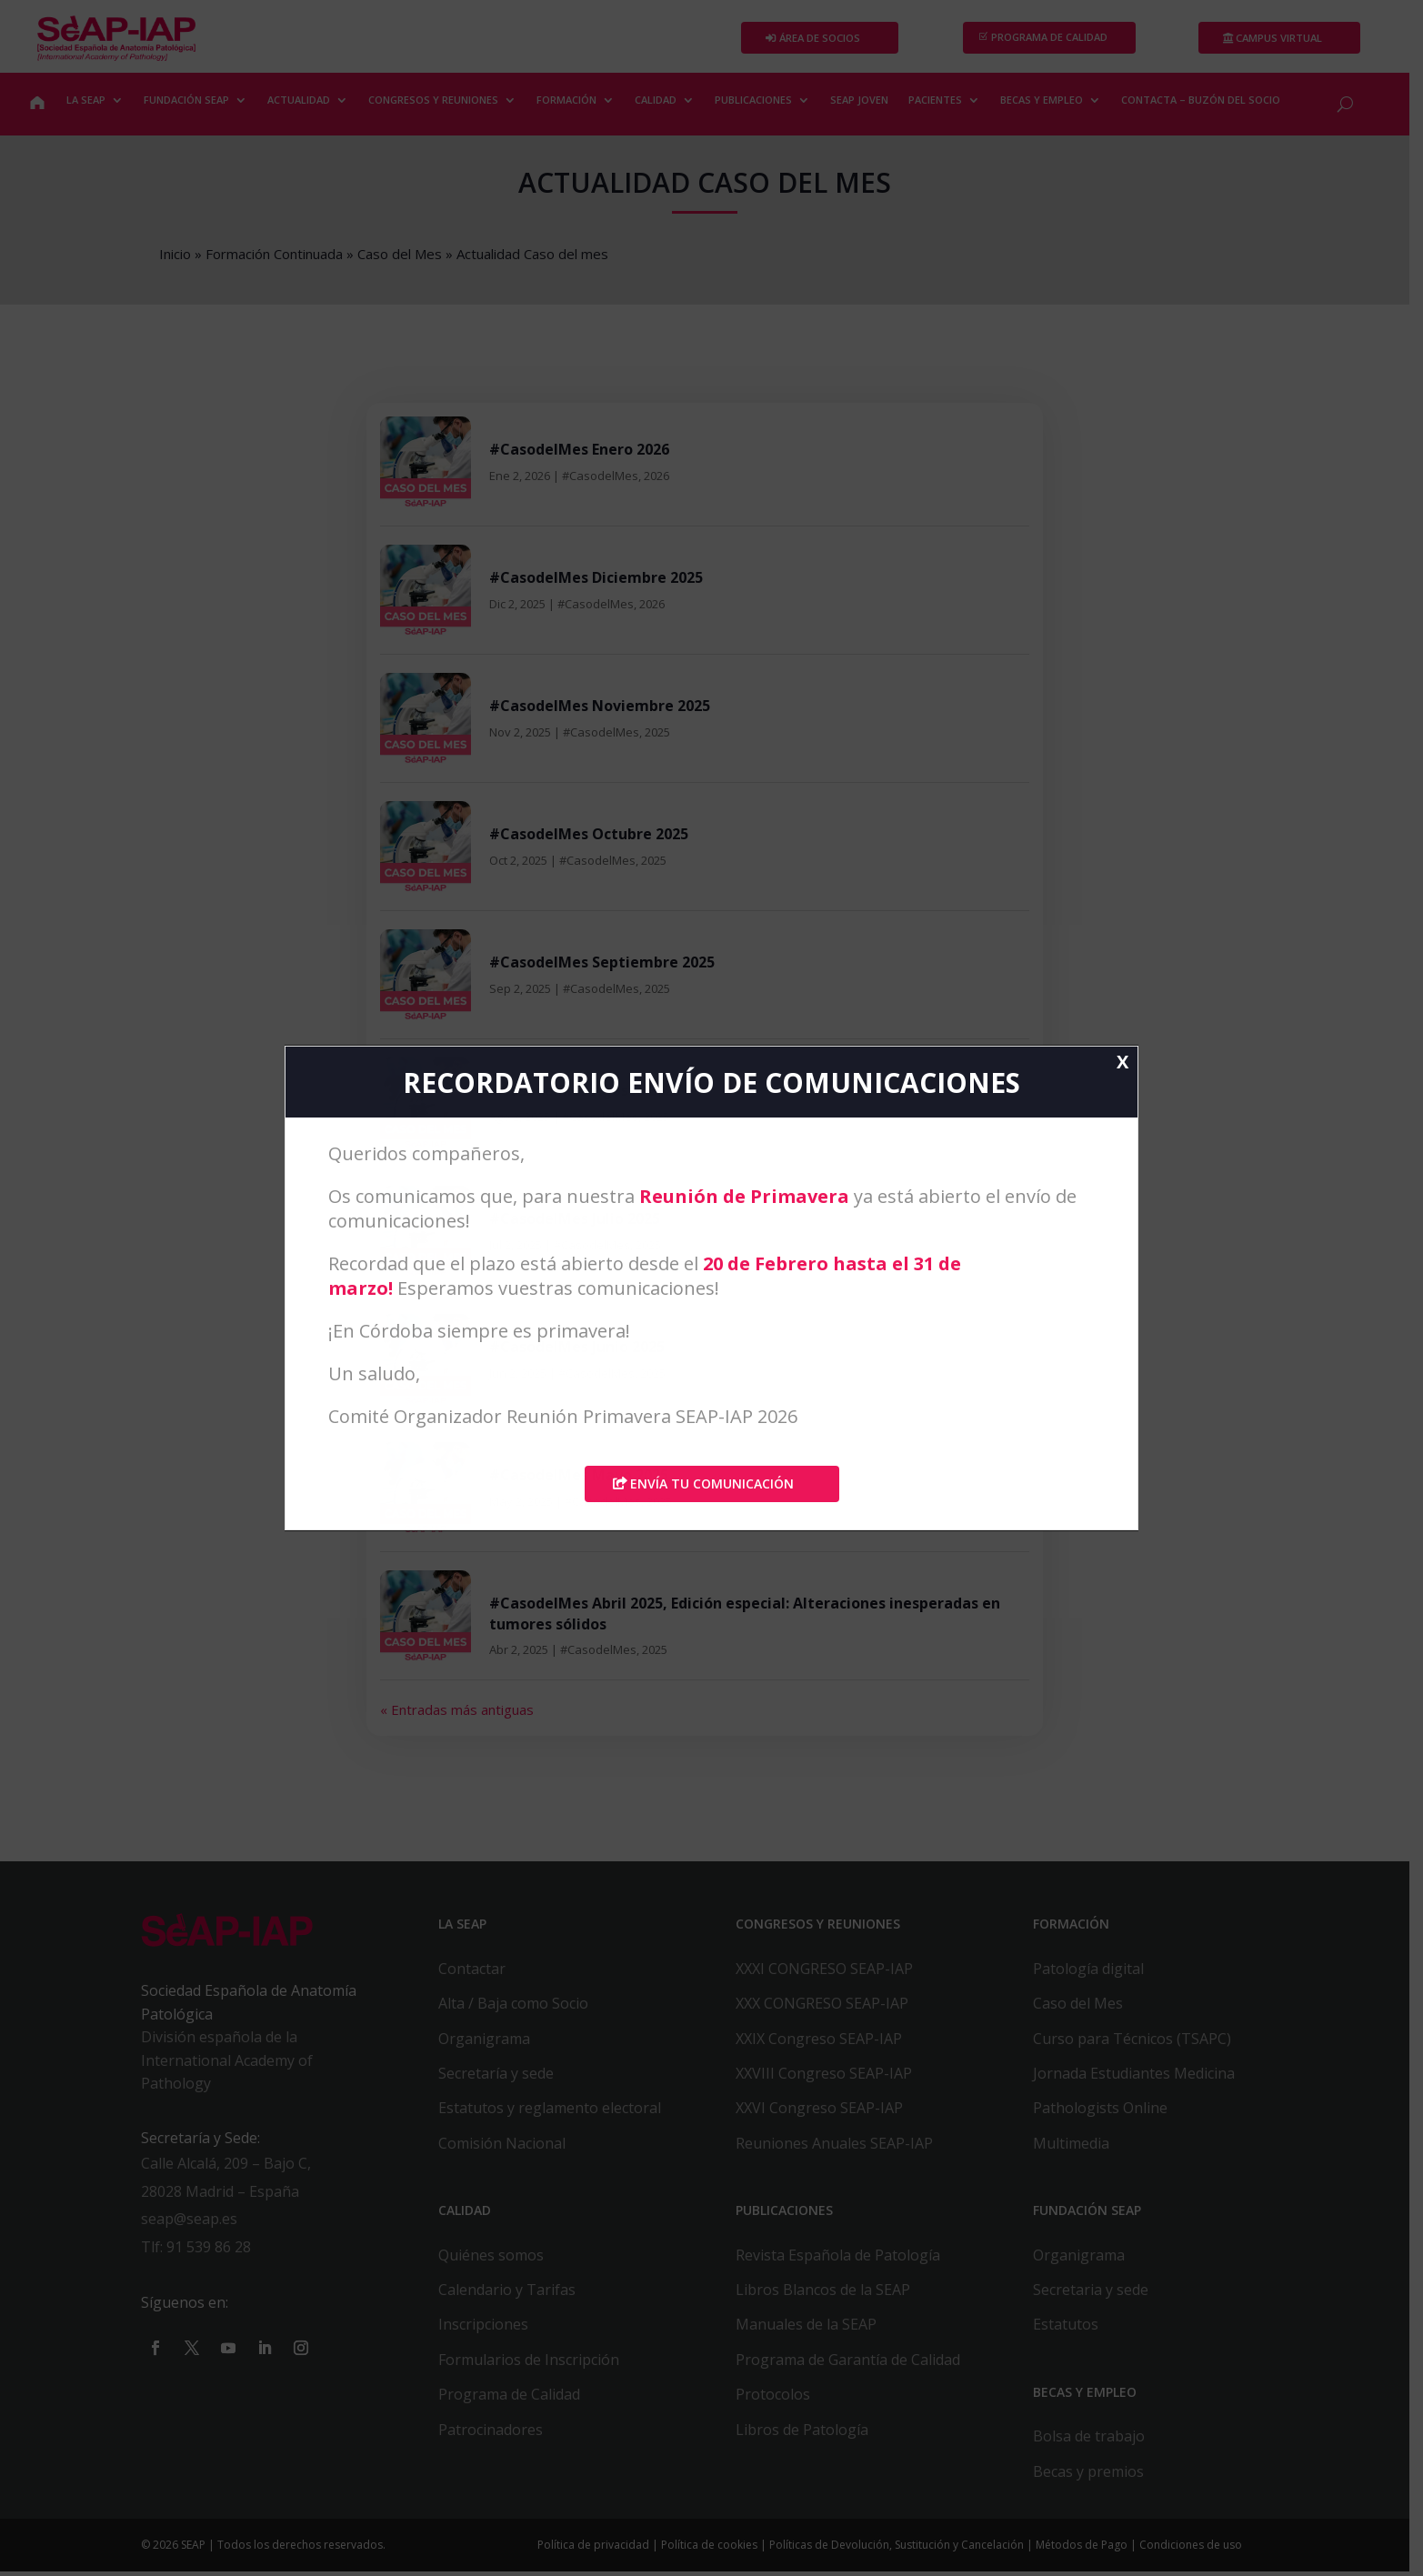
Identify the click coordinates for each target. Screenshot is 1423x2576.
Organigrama (489, 2041)
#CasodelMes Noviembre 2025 (603, 707)
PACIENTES (935, 100)
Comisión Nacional (506, 2146)
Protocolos (780, 2398)
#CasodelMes (604, 477)
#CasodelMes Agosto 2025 (589, 1092)
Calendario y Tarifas (511, 2293)
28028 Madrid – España (222, 2195)
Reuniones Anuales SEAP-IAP (841, 2146)
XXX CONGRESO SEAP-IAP (829, 2007)
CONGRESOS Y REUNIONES (433, 100)
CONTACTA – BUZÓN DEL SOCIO (1200, 100)
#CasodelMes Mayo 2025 (582, 1477)
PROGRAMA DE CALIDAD (1059, 37)
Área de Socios (827, 38)
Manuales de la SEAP (813, 2328)
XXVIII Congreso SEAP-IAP (831, 2077)
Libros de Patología (809, 2432)
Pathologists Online (1110, 2111)
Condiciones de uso (1196, 2548)
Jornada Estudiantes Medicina (1144, 2077)
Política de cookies (714, 2548)
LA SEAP (85, 100)
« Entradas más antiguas (460, 1711)
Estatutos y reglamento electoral (554, 2111)
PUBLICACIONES (753, 100)
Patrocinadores (495, 2432)
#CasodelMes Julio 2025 (578, 1220)
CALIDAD (655, 100)
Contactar (476, 1971)
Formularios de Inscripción (533, 2362)
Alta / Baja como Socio (518, 2007)
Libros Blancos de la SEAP (830, 2293)
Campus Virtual (1291, 38)
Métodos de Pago (1087, 2548)
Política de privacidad (599, 2548)
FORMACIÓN (566, 100)
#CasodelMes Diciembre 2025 (599, 579)
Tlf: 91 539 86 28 (198, 2250)
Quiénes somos (495, 2258)
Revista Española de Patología (845, 2258)
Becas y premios (1098, 2474)
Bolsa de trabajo (1099, 2440)
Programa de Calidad (514, 2398)
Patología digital (1098, 1971)
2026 (660, 477)
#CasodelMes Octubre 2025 (592, 836)
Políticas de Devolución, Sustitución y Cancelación (902, 2548)
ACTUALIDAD (298, 100)
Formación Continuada (281, 255)
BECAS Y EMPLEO (1041, 100)
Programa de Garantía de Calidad (855, 2362)
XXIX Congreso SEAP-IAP (826, 2041)
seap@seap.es (191, 2222)
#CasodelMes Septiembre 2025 (605, 964)
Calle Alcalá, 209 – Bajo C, (228, 2168)
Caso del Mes (407, 255)
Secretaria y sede (1100, 2293)
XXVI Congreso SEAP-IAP (826, 2111)
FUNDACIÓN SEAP (186, 100)
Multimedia (1081, 2146)
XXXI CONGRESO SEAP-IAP (831, 1971)
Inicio (182, 255)
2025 (661, 734)
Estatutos (1075, 2328)
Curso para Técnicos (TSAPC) (1142, 2041)
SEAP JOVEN (859, 100)
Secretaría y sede (500, 2077)
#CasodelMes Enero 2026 (583, 451)
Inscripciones (488, 2328)
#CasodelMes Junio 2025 (580, 1348)
